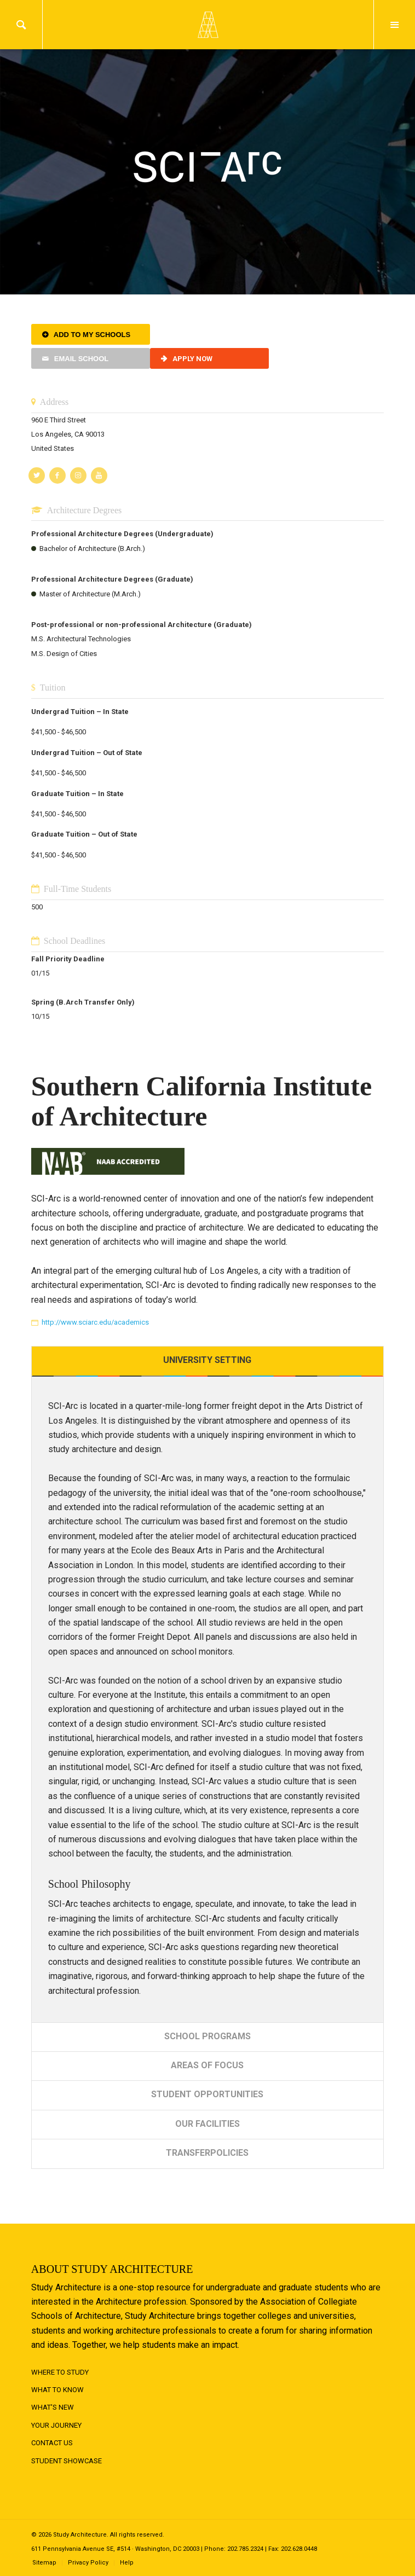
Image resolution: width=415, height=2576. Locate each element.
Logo (207, 24)
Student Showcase (66, 2461)
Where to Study (60, 2372)
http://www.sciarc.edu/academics (95, 1322)
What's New (52, 2407)
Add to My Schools (92, 334)
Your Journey (56, 2425)
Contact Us (52, 2443)
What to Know (57, 2390)
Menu (394, 24)
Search (21, 24)
